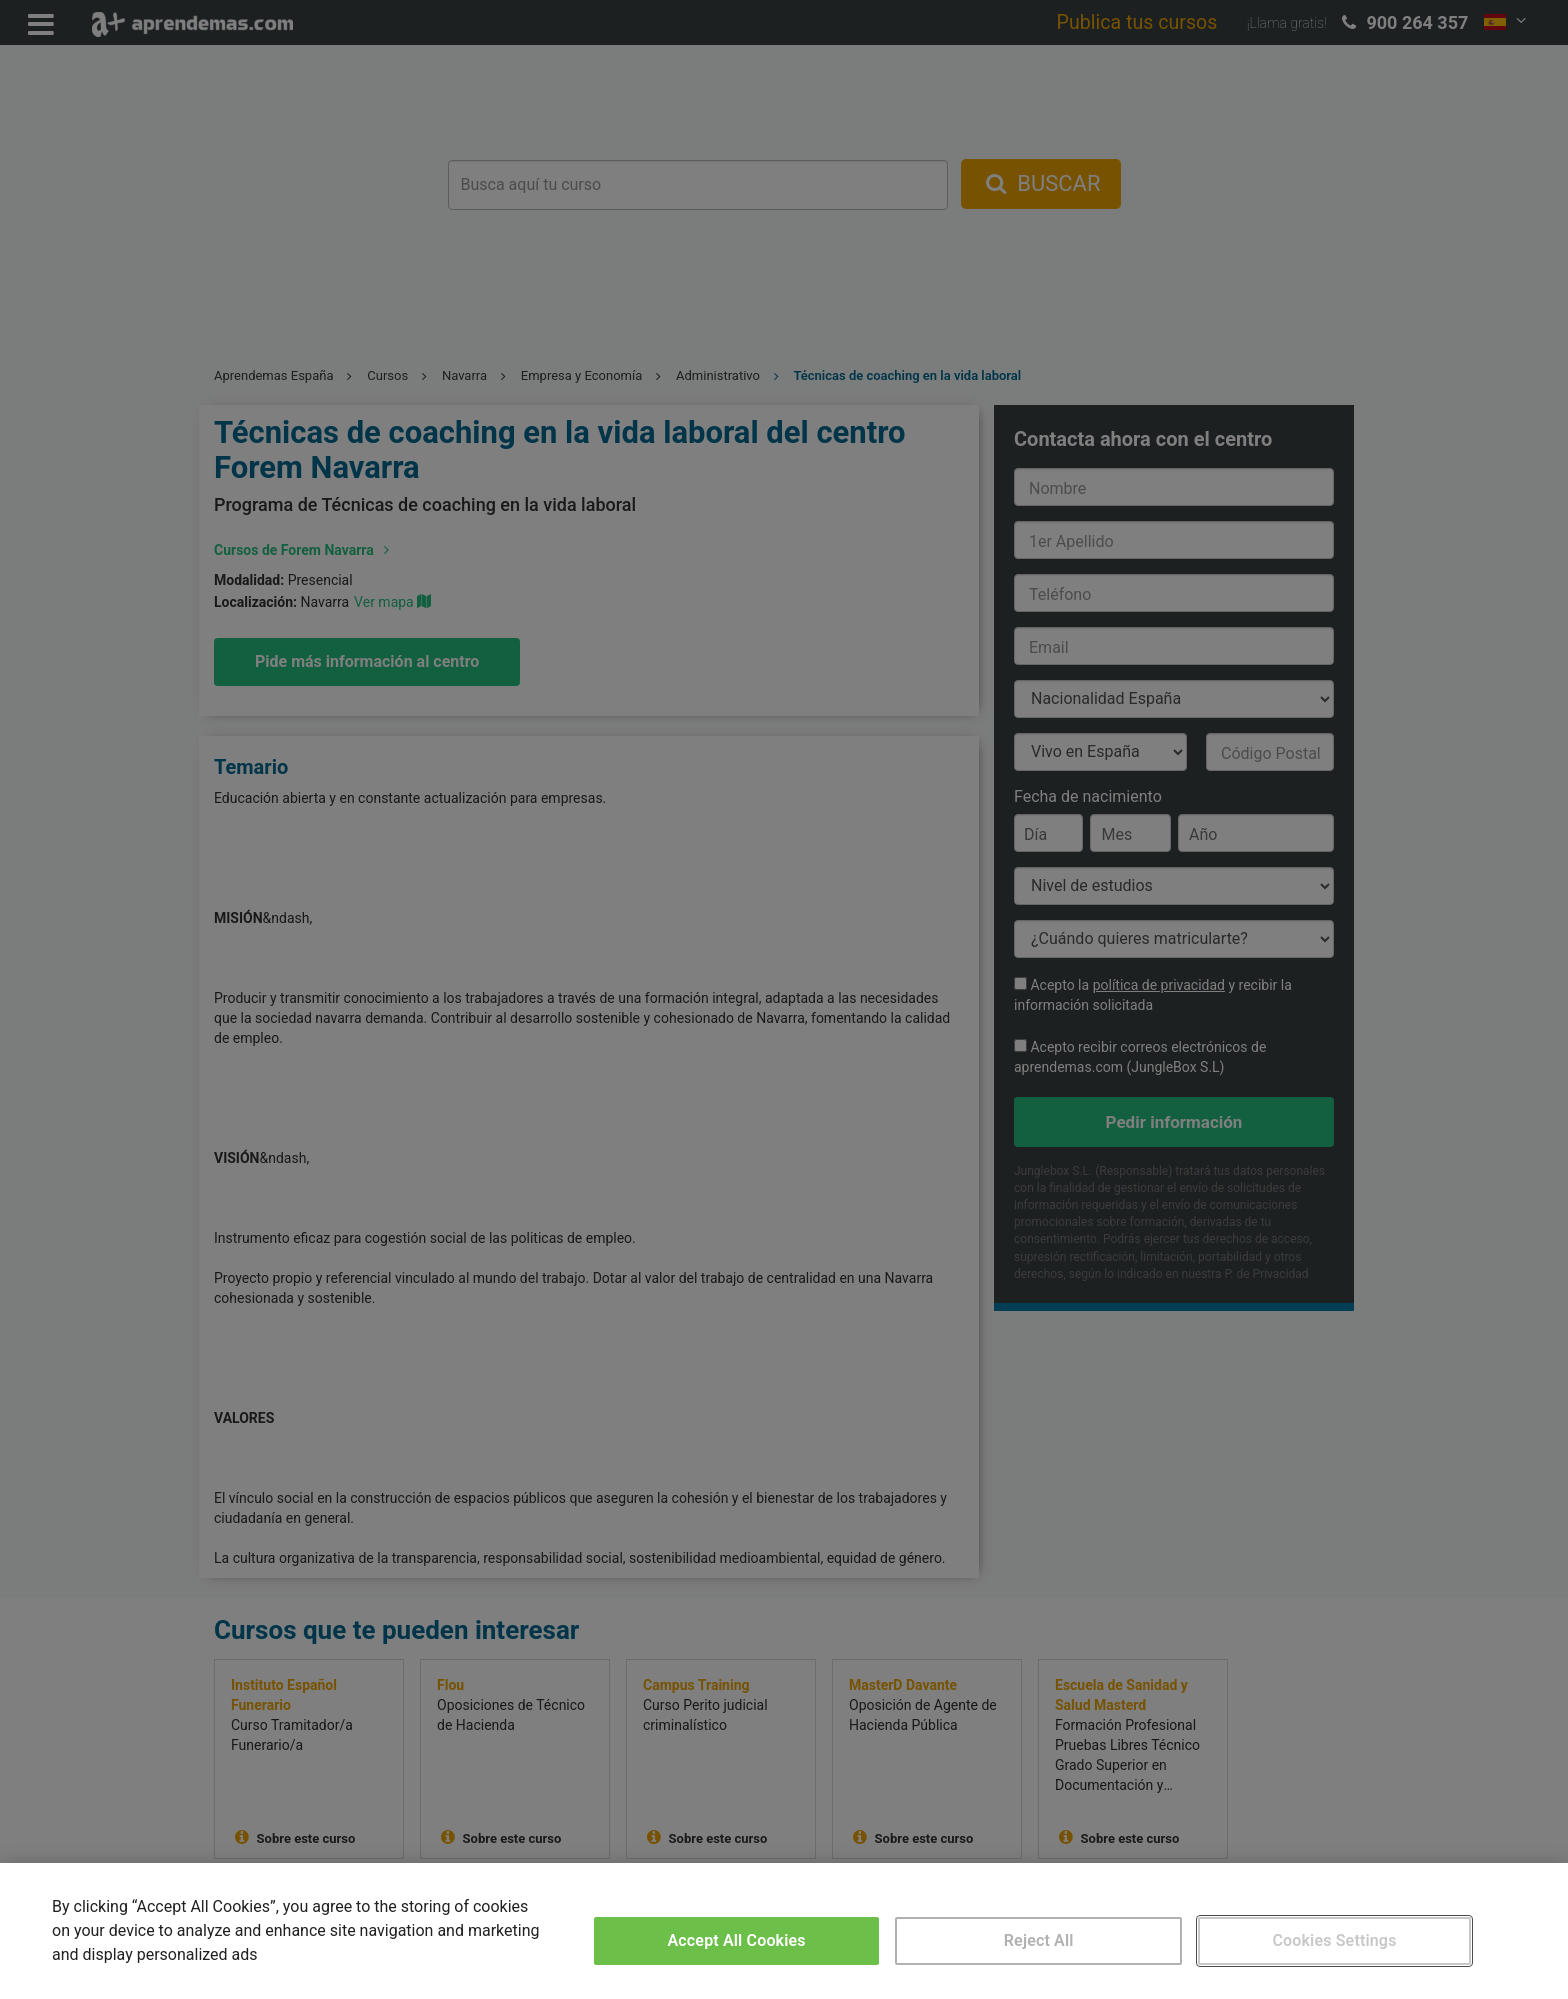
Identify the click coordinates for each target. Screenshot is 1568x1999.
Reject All (1039, 1940)
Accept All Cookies (737, 1940)
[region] (784, 1931)
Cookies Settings (1334, 1940)
